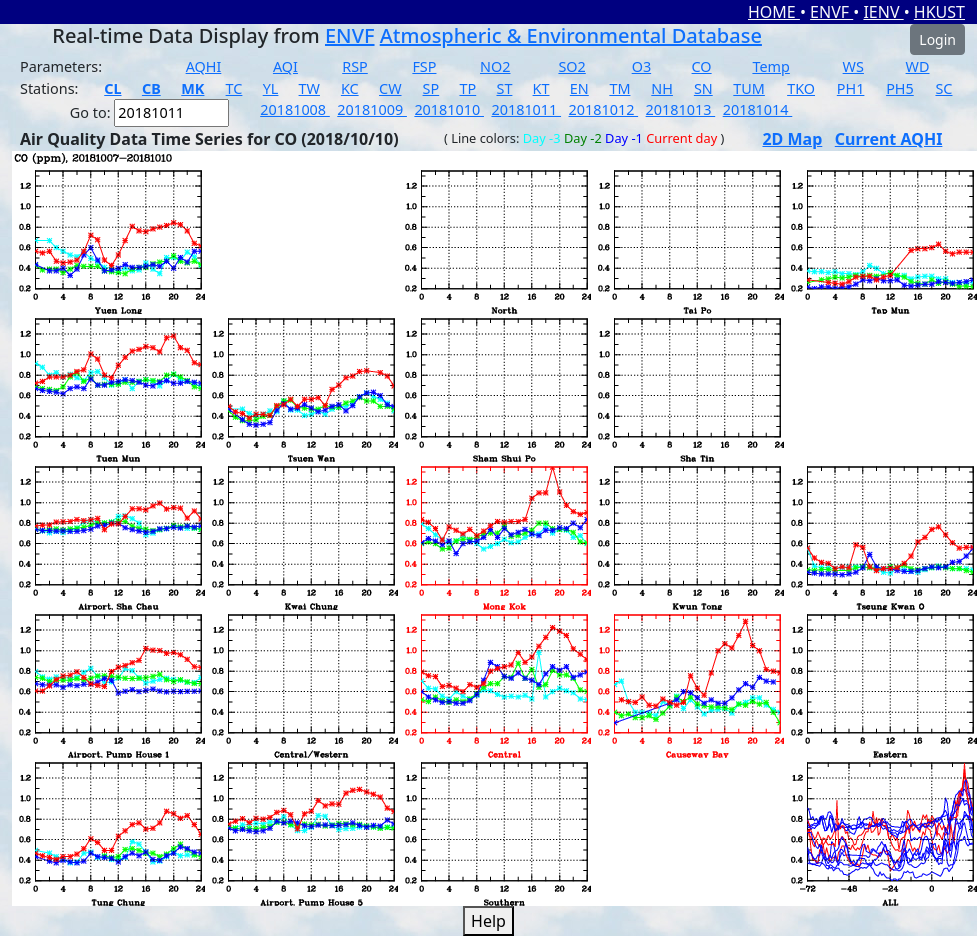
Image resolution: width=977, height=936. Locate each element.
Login (937, 39)
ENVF (831, 12)
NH (662, 88)
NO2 (495, 66)
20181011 (526, 109)
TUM (749, 88)
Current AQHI (889, 139)
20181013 (681, 109)
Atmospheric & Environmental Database (571, 35)
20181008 (295, 109)
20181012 (604, 109)
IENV (883, 12)
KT (541, 88)
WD (918, 66)
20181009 (372, 109)
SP (431, 88)
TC (234, 88)
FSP (424, 66)
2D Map (792, 139)
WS (853, 66)
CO (702, 66)
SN (703, 88)
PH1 (851, 88)
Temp (770, 66)
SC (943, 88)
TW (309, 88)
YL (271, 88)
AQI (285, 66)
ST (504, 88)
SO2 (571, 66)
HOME (774, 12)
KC (350, 88)
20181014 (758, 109)
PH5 (900, 88)
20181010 (449, 109)
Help (488, 921)
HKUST (939, 12)
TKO (801, 88)
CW (390, 88)
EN (579, 88)
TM (619, 88)
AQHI (204, 66)
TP (467, 88)
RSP (355, 66)
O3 (641, 66)
